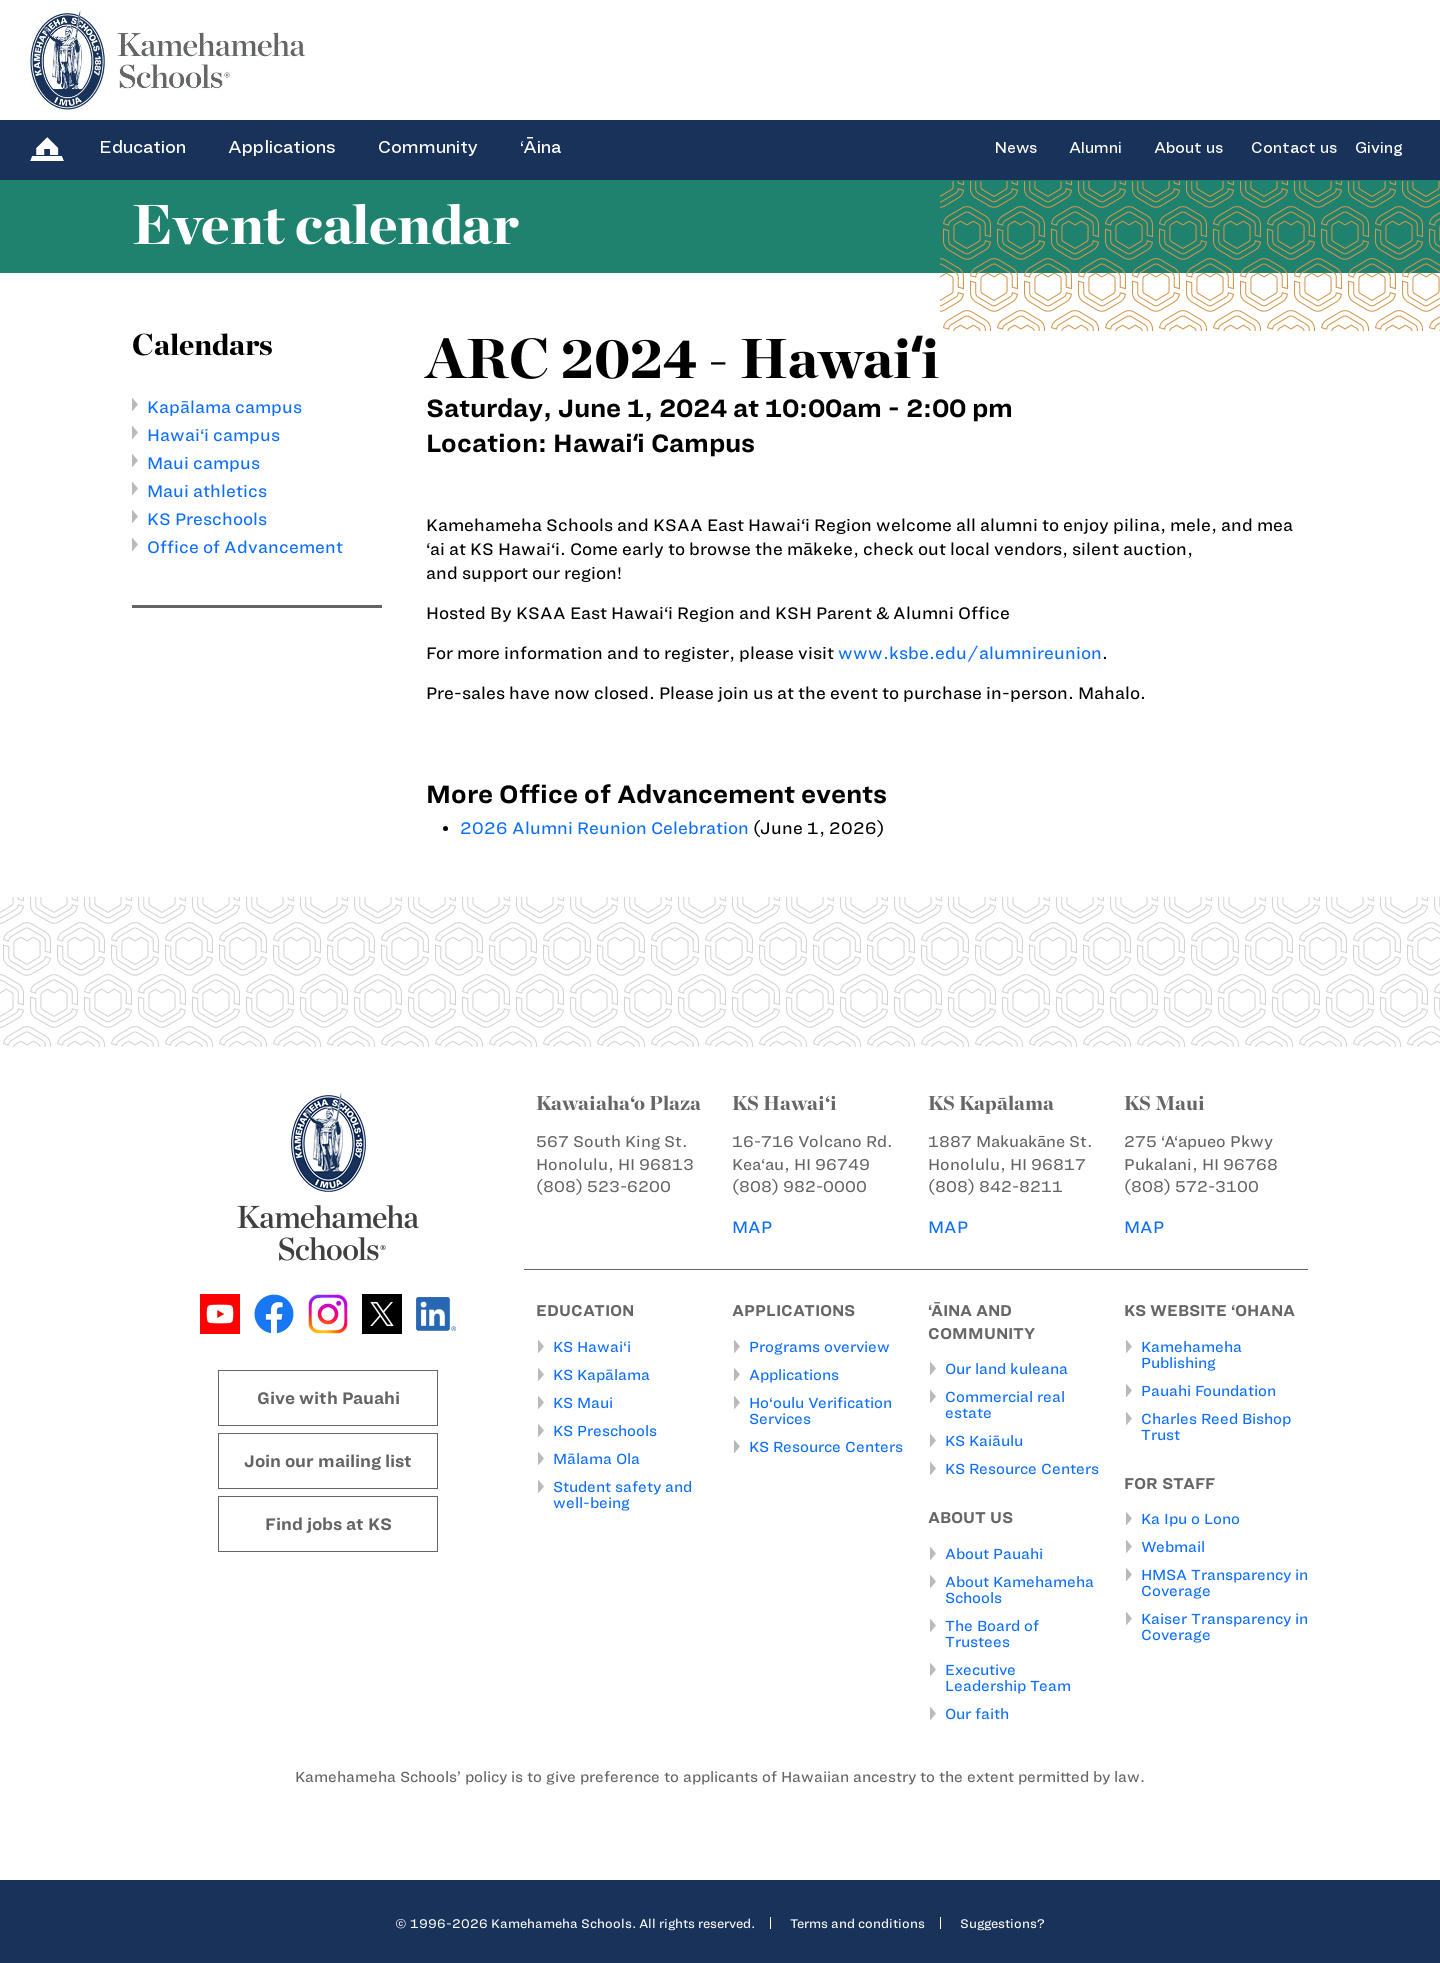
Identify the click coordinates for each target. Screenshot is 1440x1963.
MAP (752, 1227)
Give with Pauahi (328, 1398)
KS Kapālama (601, 1374)
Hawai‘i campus (213, 435)
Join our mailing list (328, 1461)
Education (142, 147)
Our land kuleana (1006, 1369)
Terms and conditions (857, 1922)
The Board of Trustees (992, 1633)
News (1015, 148)
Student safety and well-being (622, 1494)
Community (428, 147)
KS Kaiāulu (984, 1441)
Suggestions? (1002, 1922)
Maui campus (203, 463)
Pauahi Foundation (1208, 1390)
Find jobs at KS (328, 1524)
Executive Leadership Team (1008, 1677)
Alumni (1095, 148)
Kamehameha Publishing (1191, 1354)
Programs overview (819, 1346)
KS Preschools (207, 519)
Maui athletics (207, 491)
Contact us (1294, 148)
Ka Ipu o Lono (1190, 1519)
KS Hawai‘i (592, 1346)
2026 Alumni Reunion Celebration (604, 828)
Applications (282, 147)
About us (1188, 148)
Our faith (977, 1713)
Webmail (1173, 1547)
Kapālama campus (224, 407)
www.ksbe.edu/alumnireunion (970, 653)
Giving (1379, 148)
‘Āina (540, 147)
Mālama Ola (596, 1458)
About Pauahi (994, 1553)
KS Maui (583, 1402)
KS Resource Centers (826, 1446)
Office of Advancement (245, 547)
